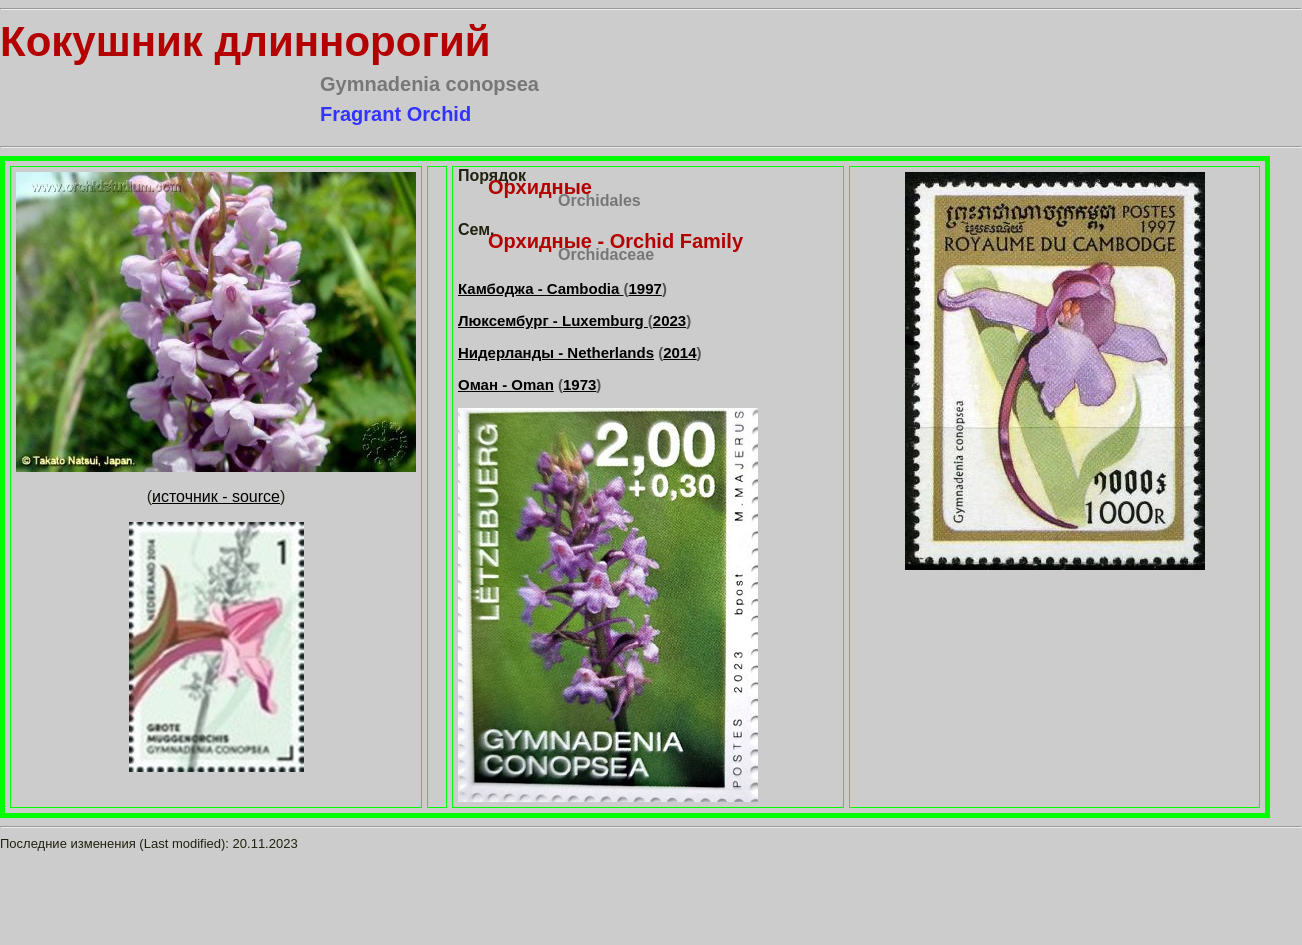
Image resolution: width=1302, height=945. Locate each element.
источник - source (216, 496)
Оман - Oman (506, 384)
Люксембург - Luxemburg (553, 320)
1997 (645, 288)
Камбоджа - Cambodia (541, 288)
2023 (669, 320)
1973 (579, 384)
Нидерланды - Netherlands (556, 352)
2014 (679, 352)
